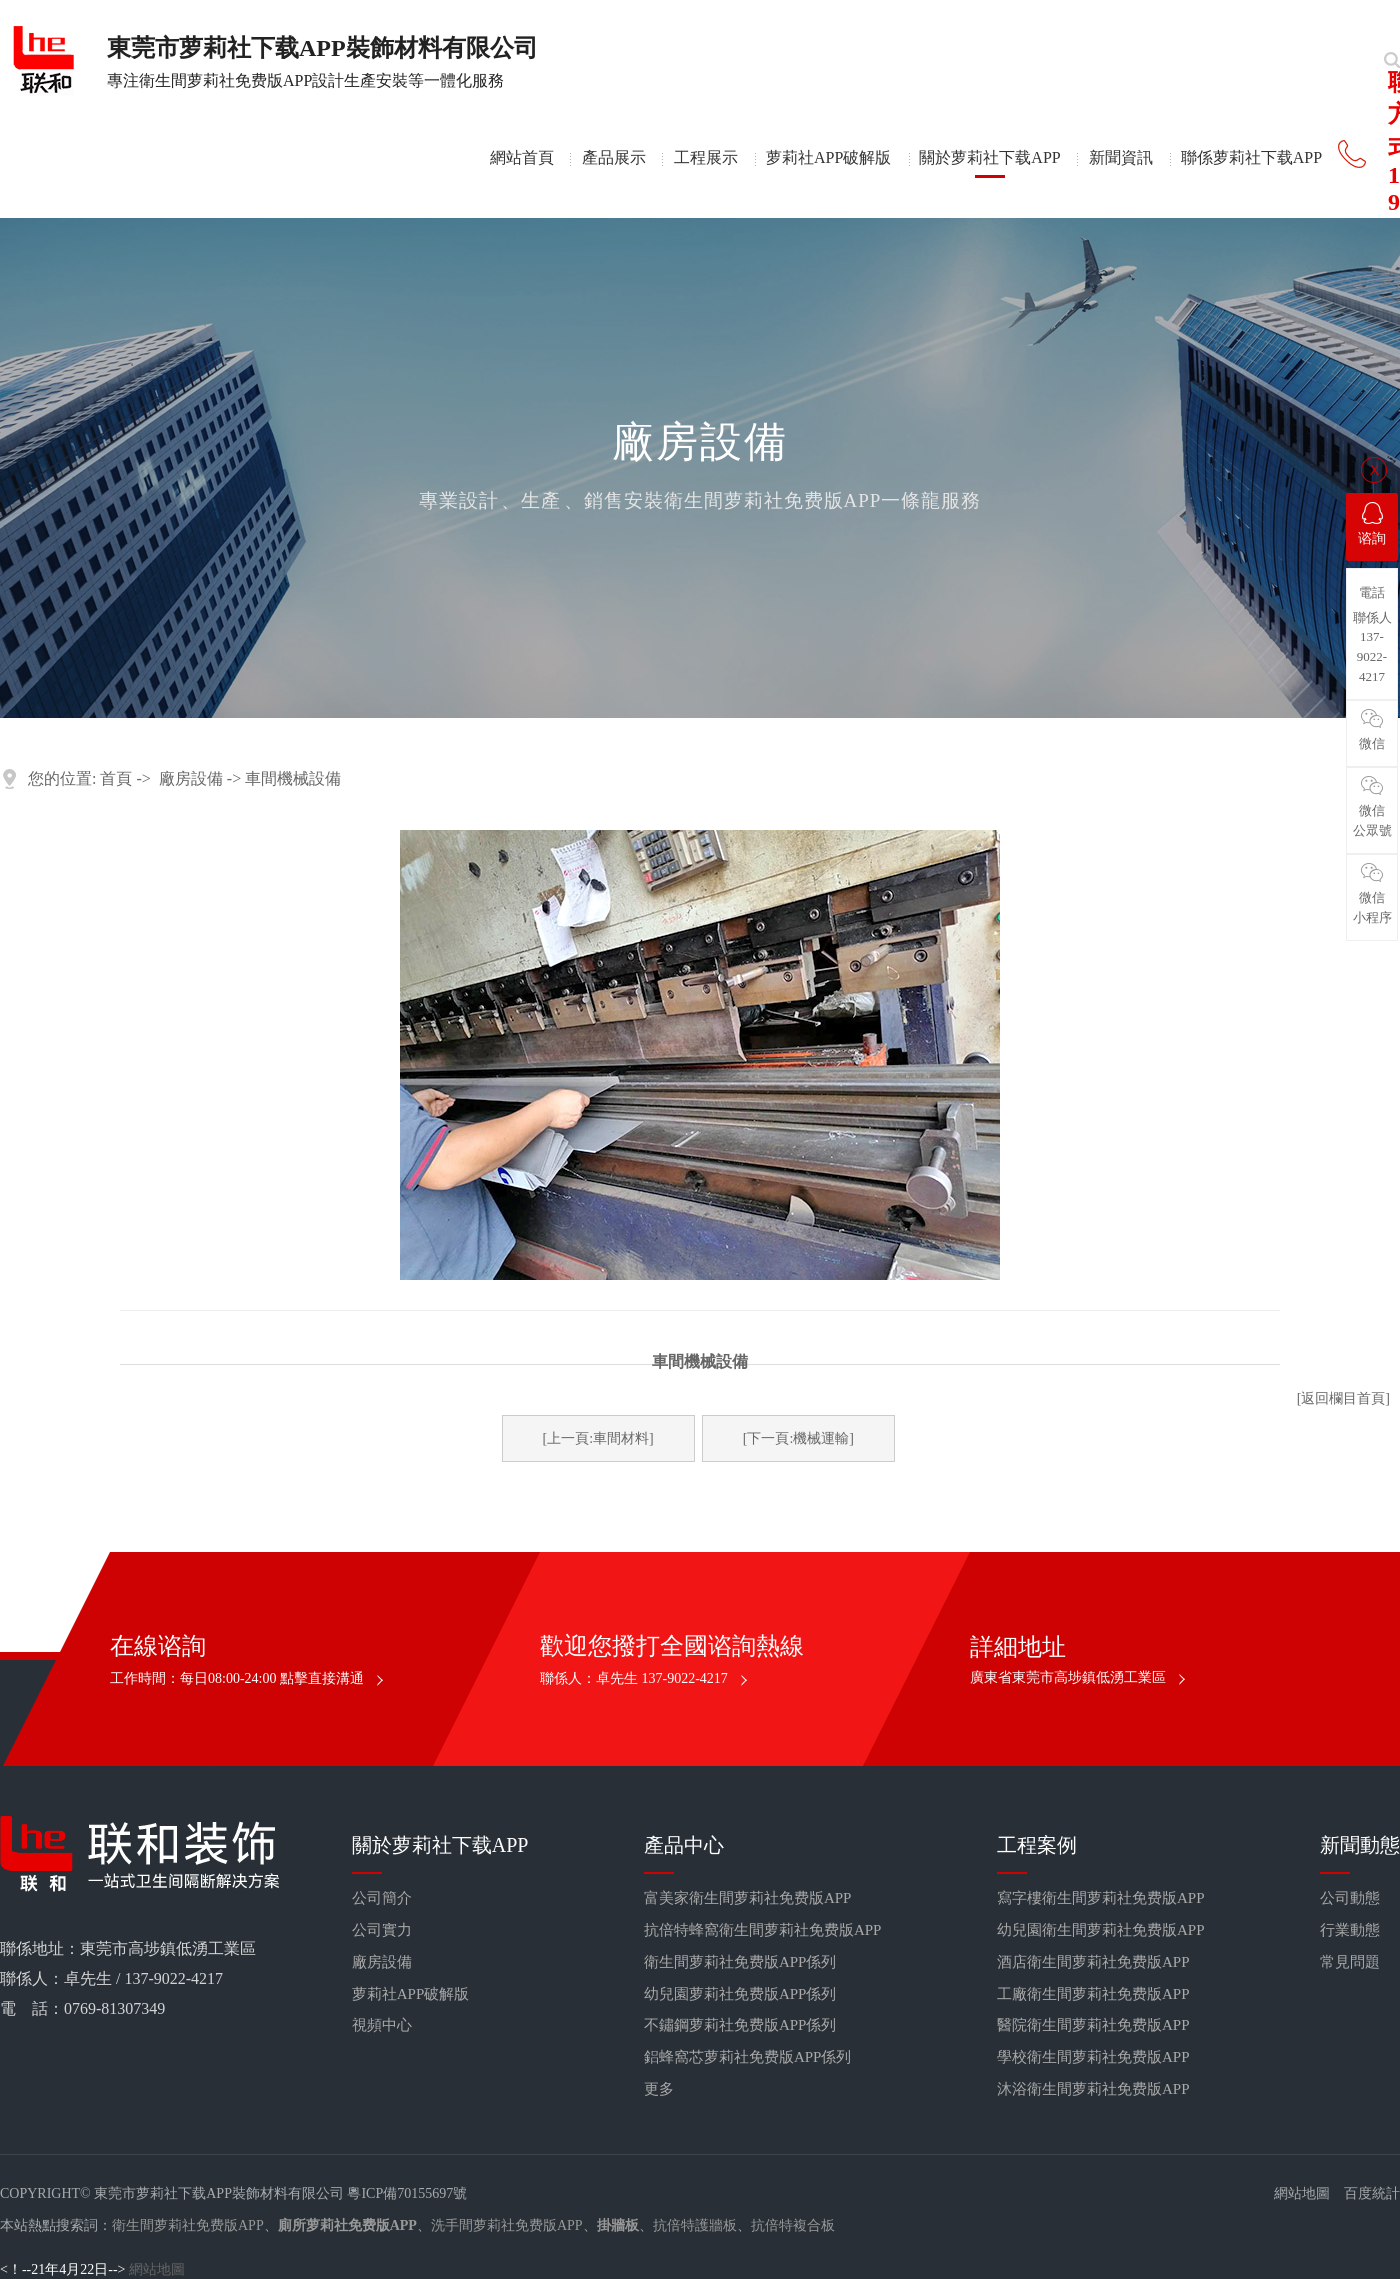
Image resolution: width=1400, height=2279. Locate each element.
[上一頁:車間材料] (598, 1438)
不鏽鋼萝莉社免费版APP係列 (740, 2025)
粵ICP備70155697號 (407, 2193)
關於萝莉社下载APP (989, 157)
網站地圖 (1302, 2193)
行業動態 (1350, 1930)
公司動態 (1350, 1898)
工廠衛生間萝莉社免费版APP (1093, 1994)
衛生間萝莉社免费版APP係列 (740, 1962)
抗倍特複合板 (793, 2225)
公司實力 (382, 1930)
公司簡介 (382, 1898)
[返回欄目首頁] (1343, 1398)
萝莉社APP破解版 (828, 157)
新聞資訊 (1121, 157)
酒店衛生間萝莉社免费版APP (1093, 1962)
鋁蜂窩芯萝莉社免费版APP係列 (748, 2057)
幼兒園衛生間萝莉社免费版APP (1101, 1930)
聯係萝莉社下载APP (1251, 157)
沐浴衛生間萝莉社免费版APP (1093, 2089)
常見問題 (1350, 1962)
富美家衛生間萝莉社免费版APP (748, 1898)
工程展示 (706, 157)
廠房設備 (191, 778)
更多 (659, 2089)
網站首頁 (522, 157)
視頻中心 (382, 2025)
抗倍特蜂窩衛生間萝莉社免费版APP (763, 1930)
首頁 (116, 778)
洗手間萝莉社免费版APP (507, 2225)
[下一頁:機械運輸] (798, 1438)
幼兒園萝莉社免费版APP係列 (740, 1994)
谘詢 (1372, 524)
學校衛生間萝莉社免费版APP (1093, 2057)
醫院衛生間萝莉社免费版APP (1093, 2025)
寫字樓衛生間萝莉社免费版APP (1101, 1898)
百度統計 (1372, 2193)
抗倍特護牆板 (695, 2225)
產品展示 (614, 157)
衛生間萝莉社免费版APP (188, 2225)
